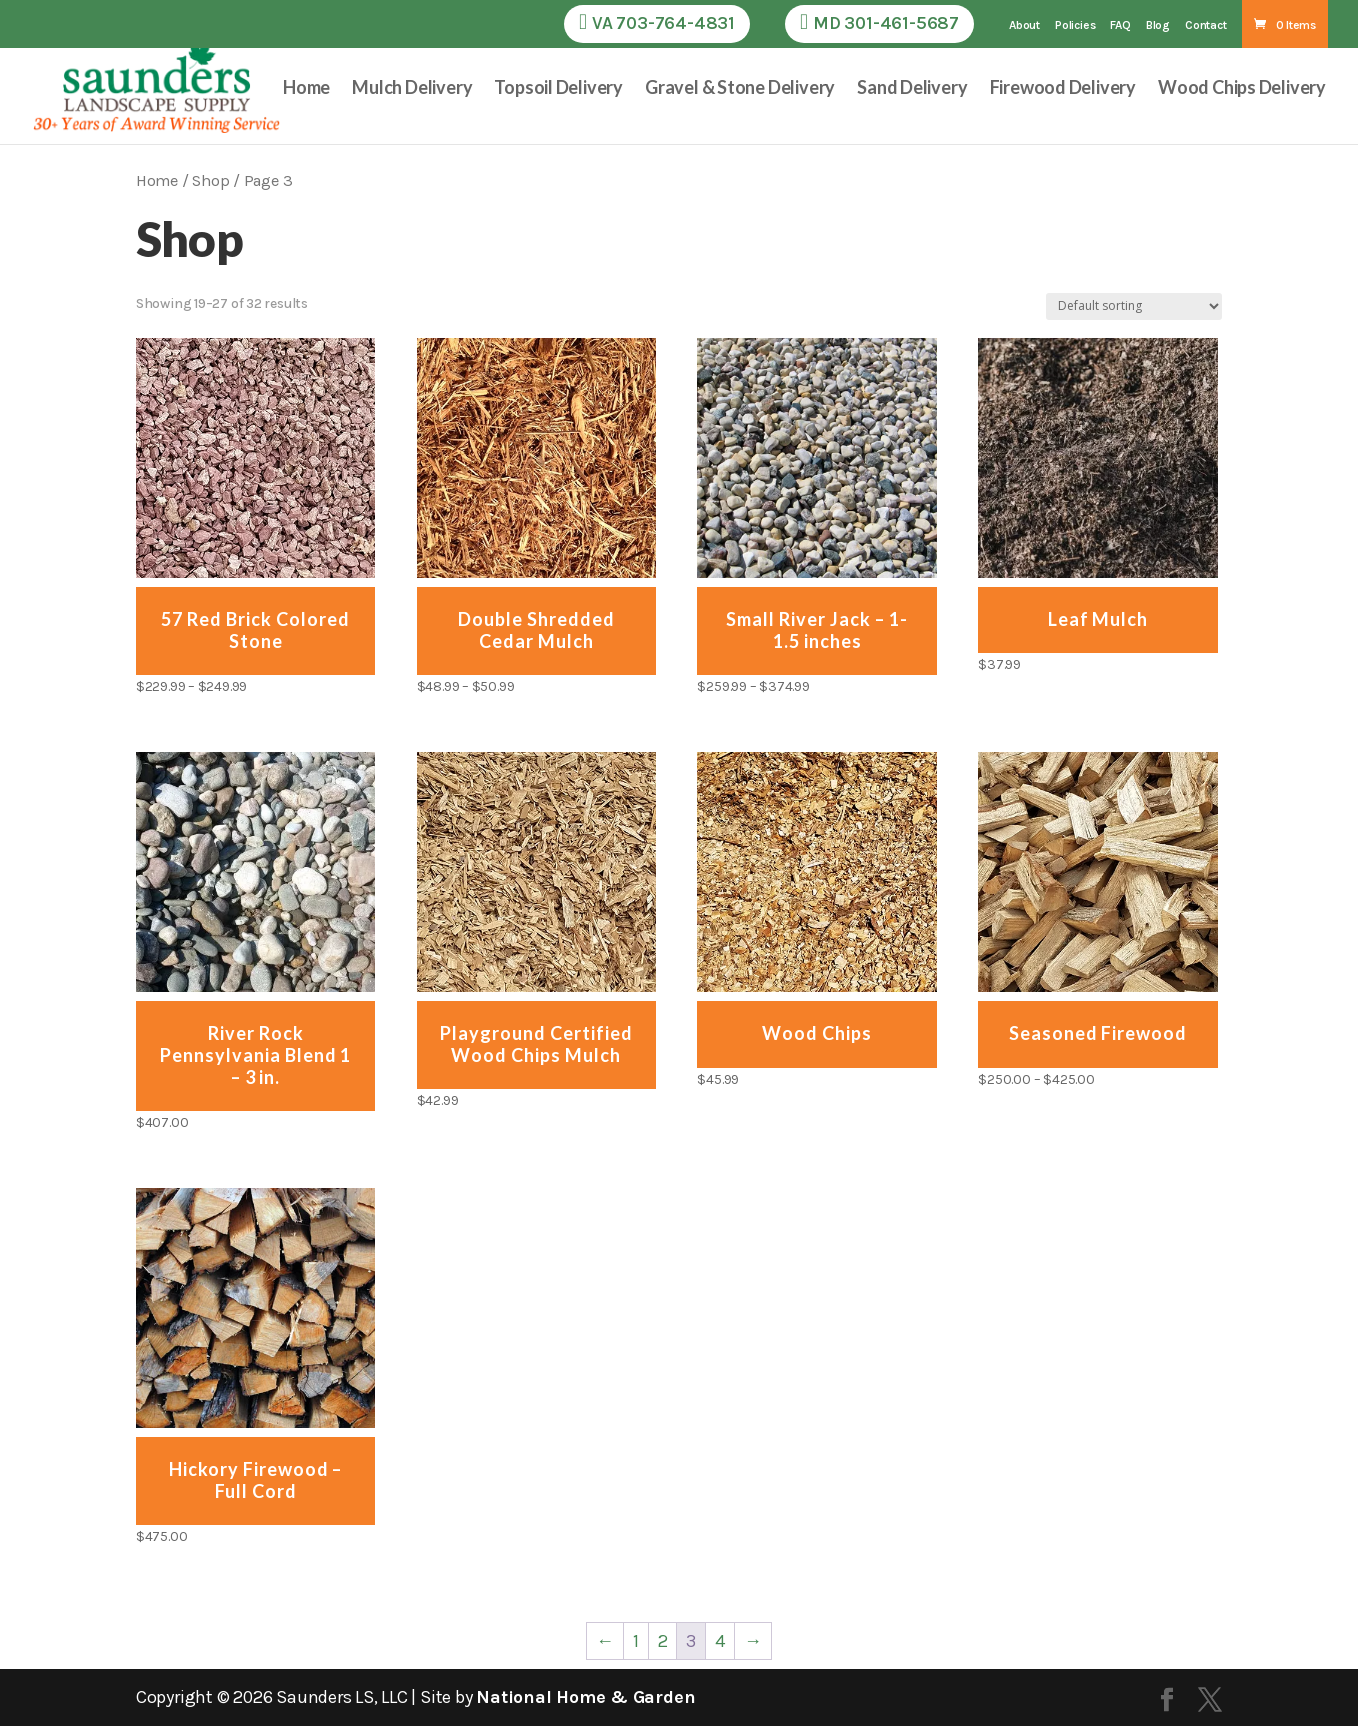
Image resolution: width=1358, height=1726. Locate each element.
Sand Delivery (912, 89)
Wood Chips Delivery (1242, 89)
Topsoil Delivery (558, 89)
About (1024, 25)
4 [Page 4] (720, 1641)
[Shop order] (1134, 306)
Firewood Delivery (1063, 89)
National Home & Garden (585, 1697)
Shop (210, 180)
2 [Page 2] (663, 1641)
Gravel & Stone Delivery (740, 89)
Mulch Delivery (412, 89)
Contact (1206, 25)
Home (306, 89)
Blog (1158, 25)
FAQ (1120, 25)
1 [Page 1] (636, 1641)
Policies (1075, 25)
